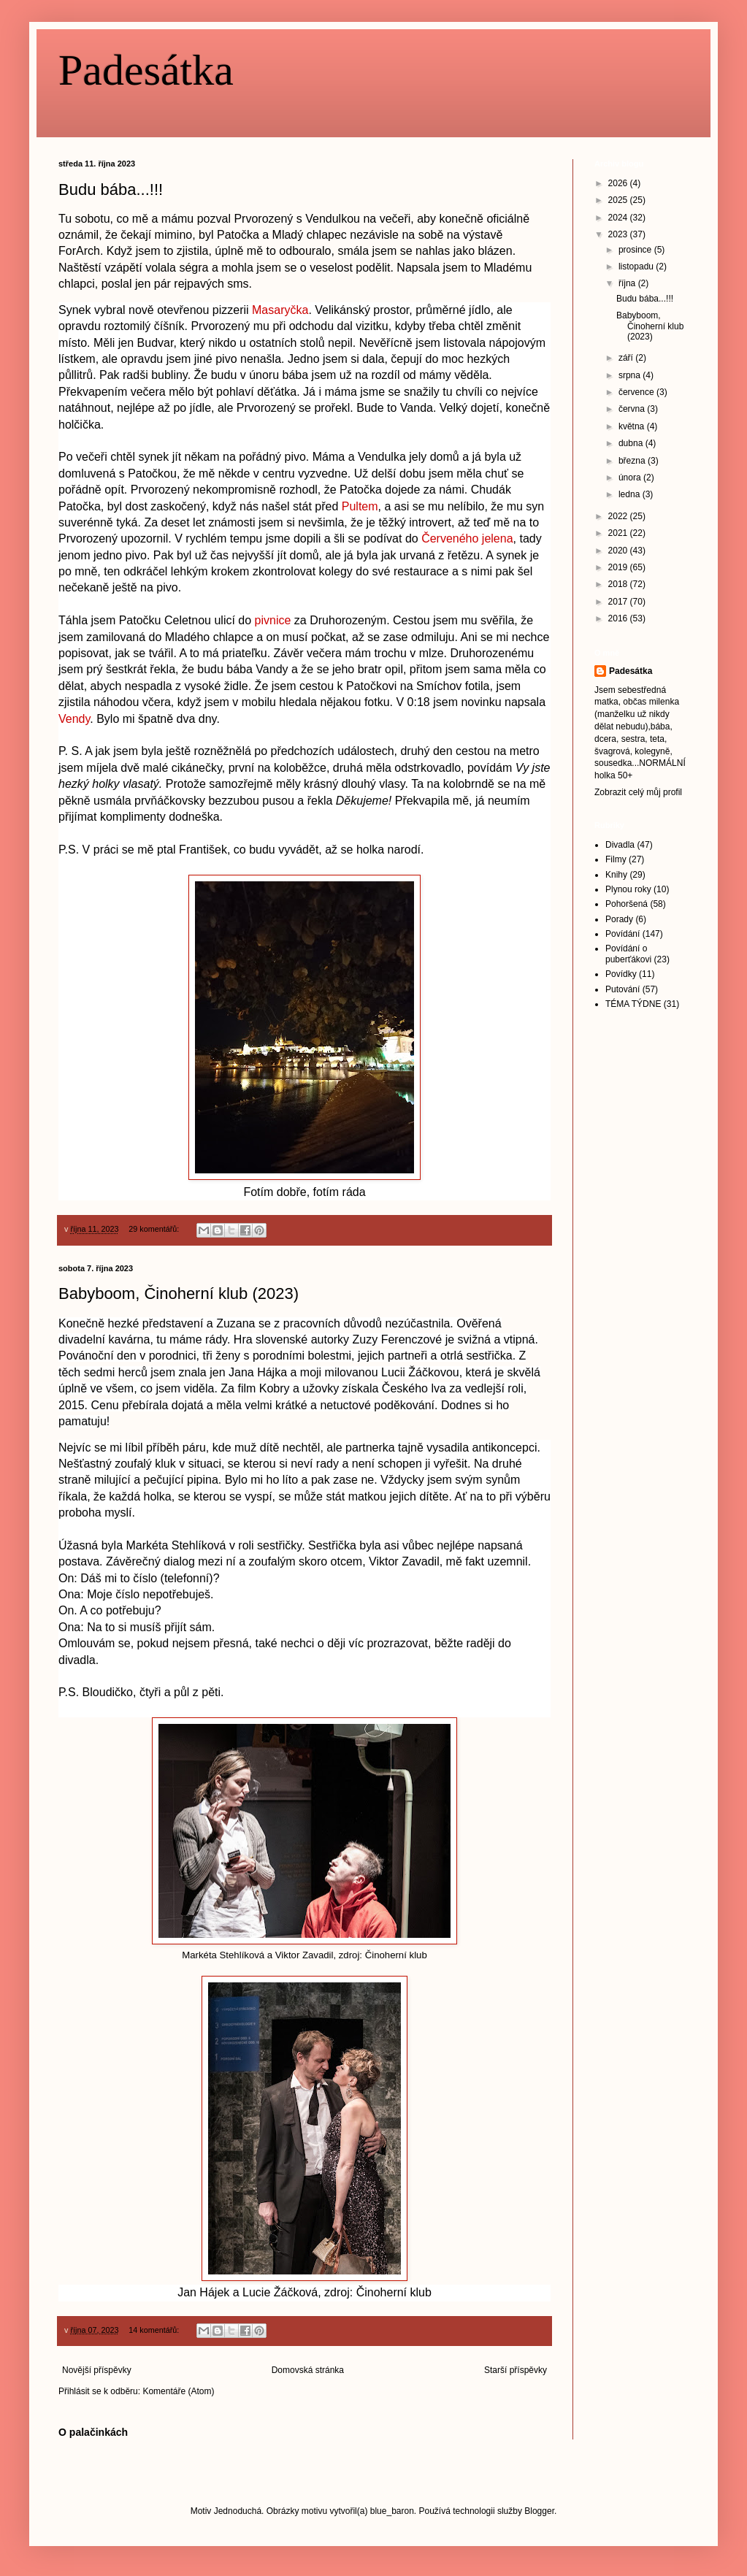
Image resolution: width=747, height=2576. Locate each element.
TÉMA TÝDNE (633, 1004)
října (628, 283)
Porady (619, 919)
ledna (630, 494)
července (637, 392)
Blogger (539, 2511)
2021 (619, 533)
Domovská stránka (308, 2370)
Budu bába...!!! (110, 189)
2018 (619, 584)
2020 (619, 550)
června (632, 409)
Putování (622, 989)
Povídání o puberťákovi (628, 953)
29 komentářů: (155, 1228)
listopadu (637, 266)
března (633, 461)
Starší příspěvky (515, 2370)
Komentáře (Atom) (178, 2391)
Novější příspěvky (96, 2370)
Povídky (621, 974)
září (626, 358)
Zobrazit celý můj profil (638, 792)
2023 (619, 234)
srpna (630, 375)
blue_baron (392, 2511)
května (632, 426)
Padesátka (146, 70)
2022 (619, 516)
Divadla (620, 845)
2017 (619, 602)
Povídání (622, 934)
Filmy (616, 859)
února (630, 477)
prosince (636, 250)
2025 (619, 200)
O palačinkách (93, 2432)
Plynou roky (628, 889)
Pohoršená (626, 904)
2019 (619, 567)
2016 (619, 618)
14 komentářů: (155, 2330)
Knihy (616, 875)
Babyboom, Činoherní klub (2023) (178, 1293)
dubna (632, 443)
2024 (619, 217)
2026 (619, 183)
